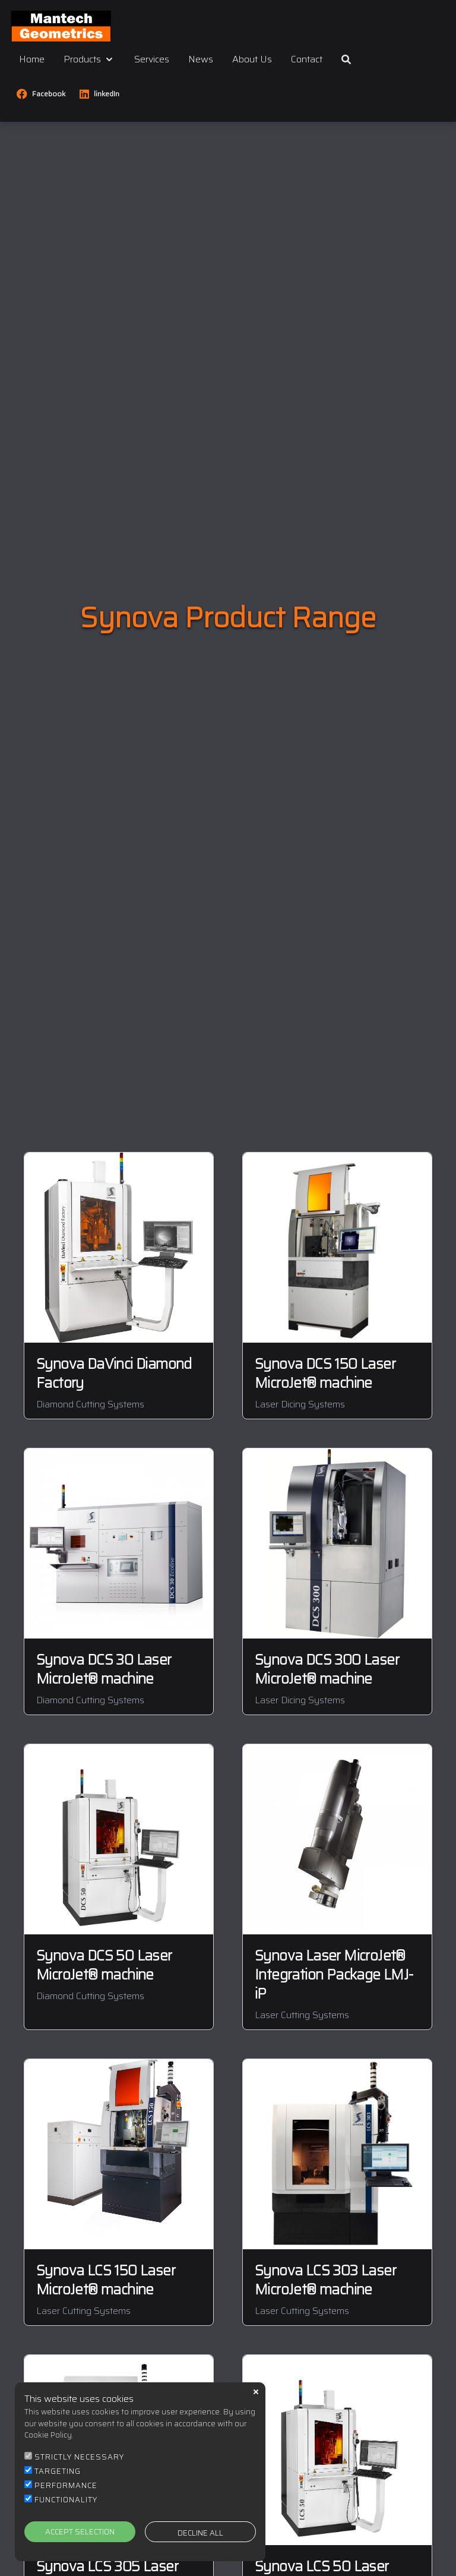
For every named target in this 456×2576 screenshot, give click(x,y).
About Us (252, 59)
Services (151, 59)
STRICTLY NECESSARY (79, 2458)
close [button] (256, 2394)
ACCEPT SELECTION (80, 2533)
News (200, 59)
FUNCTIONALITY (65, 2501)
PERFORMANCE (65, 2487)
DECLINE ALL (200, 2534)
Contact (306, 59)
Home (32, 59)
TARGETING (57, 2473)
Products (89, 59)
